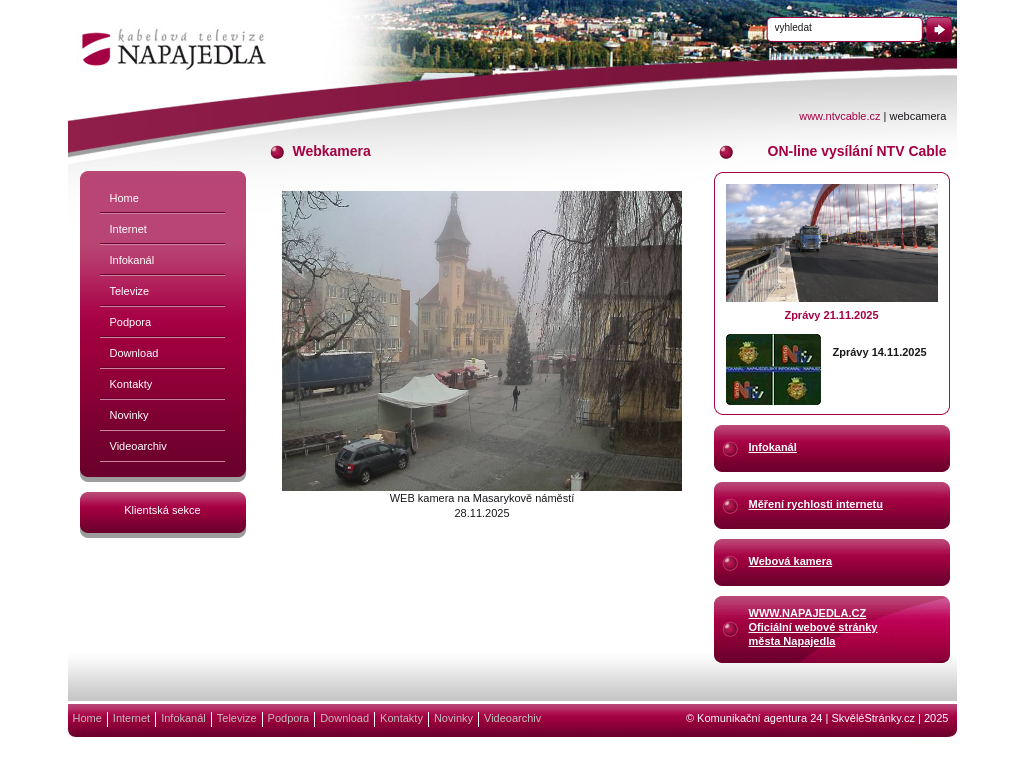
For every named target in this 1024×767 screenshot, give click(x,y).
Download (134, 353)
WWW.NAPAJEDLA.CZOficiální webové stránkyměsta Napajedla (813, 626)
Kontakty (131, 384)
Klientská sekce (162, 510)
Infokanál (132, 260)
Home (124, 198)
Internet (128, 229)
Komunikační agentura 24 (759, 718)
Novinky (129, 415)
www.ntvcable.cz (839, 116)
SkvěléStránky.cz (873, 718)
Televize (130, 291)
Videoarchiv (138, 446)
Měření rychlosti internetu (816, 504)
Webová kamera (791, 561)
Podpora (131, 322)
